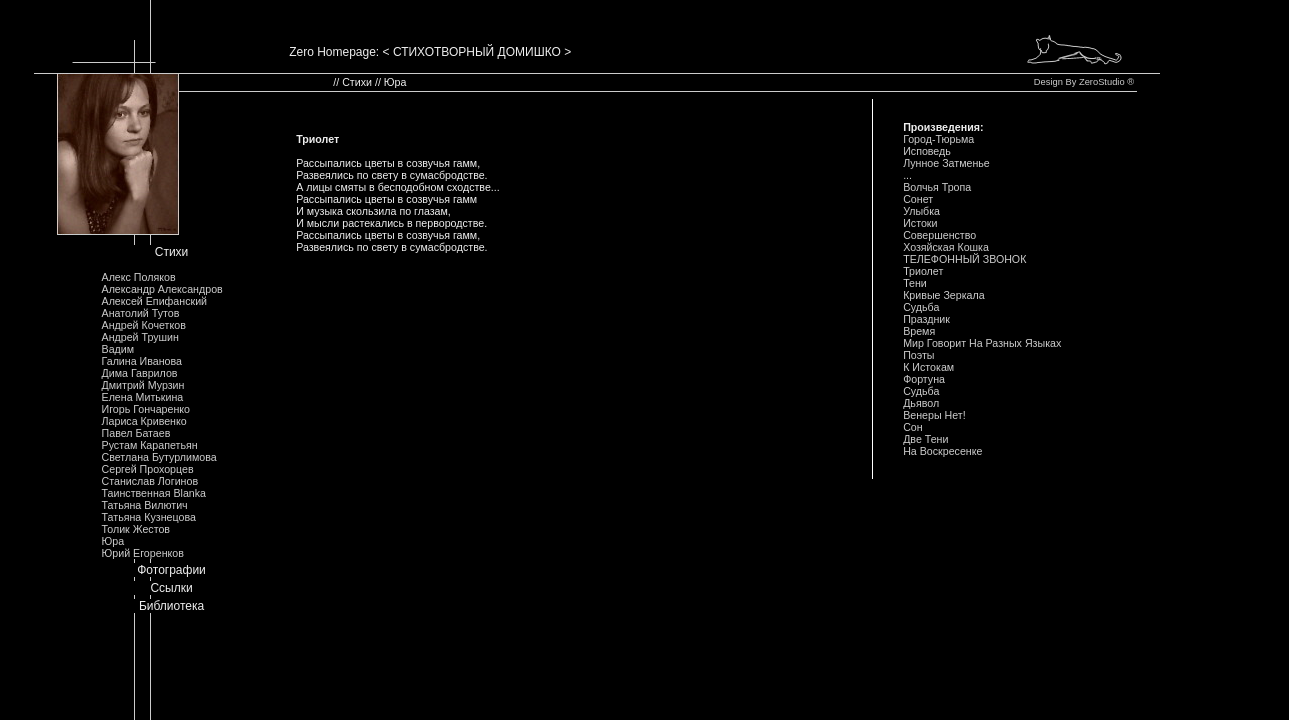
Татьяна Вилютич (145, 505)
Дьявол (921, 403)
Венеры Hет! (934, 415)
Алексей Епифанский (155, 301)
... (907, 175)
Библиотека (171, 606)
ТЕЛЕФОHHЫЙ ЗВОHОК (964, 259)
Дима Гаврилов (140, 373)
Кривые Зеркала (944, 295)
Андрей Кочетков (144, 325)
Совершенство (939, 235)
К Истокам (928, 367)
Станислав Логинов (150, 481)
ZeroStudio (1102, 82)
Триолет (923, 271)
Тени (915, 283)
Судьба (921, 307)
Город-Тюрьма (938, 139)
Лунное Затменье (946, 163)
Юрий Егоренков (143, 553)
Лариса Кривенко (144, 421)
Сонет (918, 199)
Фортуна (924, 379)
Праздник (926, 319)
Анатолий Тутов (141, 313)
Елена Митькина (143, 397)
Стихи (172, 252)
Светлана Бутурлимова (159, 457)
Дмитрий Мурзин (143, 385)
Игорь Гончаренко (146, 409)
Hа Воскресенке (942, 451)
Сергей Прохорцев (148, 469)
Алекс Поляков (139, 277)
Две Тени (925, 439)
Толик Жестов (136, 529)
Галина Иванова (142, 361)
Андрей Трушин (140, 337)
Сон (913, 427)
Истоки (920, 223)
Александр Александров (162, 289)
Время (919, 331)
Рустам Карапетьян (150, 445)
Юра (113, 541)
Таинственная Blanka (154, 493)
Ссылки (171, 588)
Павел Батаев (136, 433)
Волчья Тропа (937, 187)
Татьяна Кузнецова (149, 517)
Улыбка (921, 211)
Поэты (918, 355)
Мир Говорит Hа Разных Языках (982, 343)
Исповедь (927, 151)
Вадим (118, 349)
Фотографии (171, 570)
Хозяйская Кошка (946, 247)
